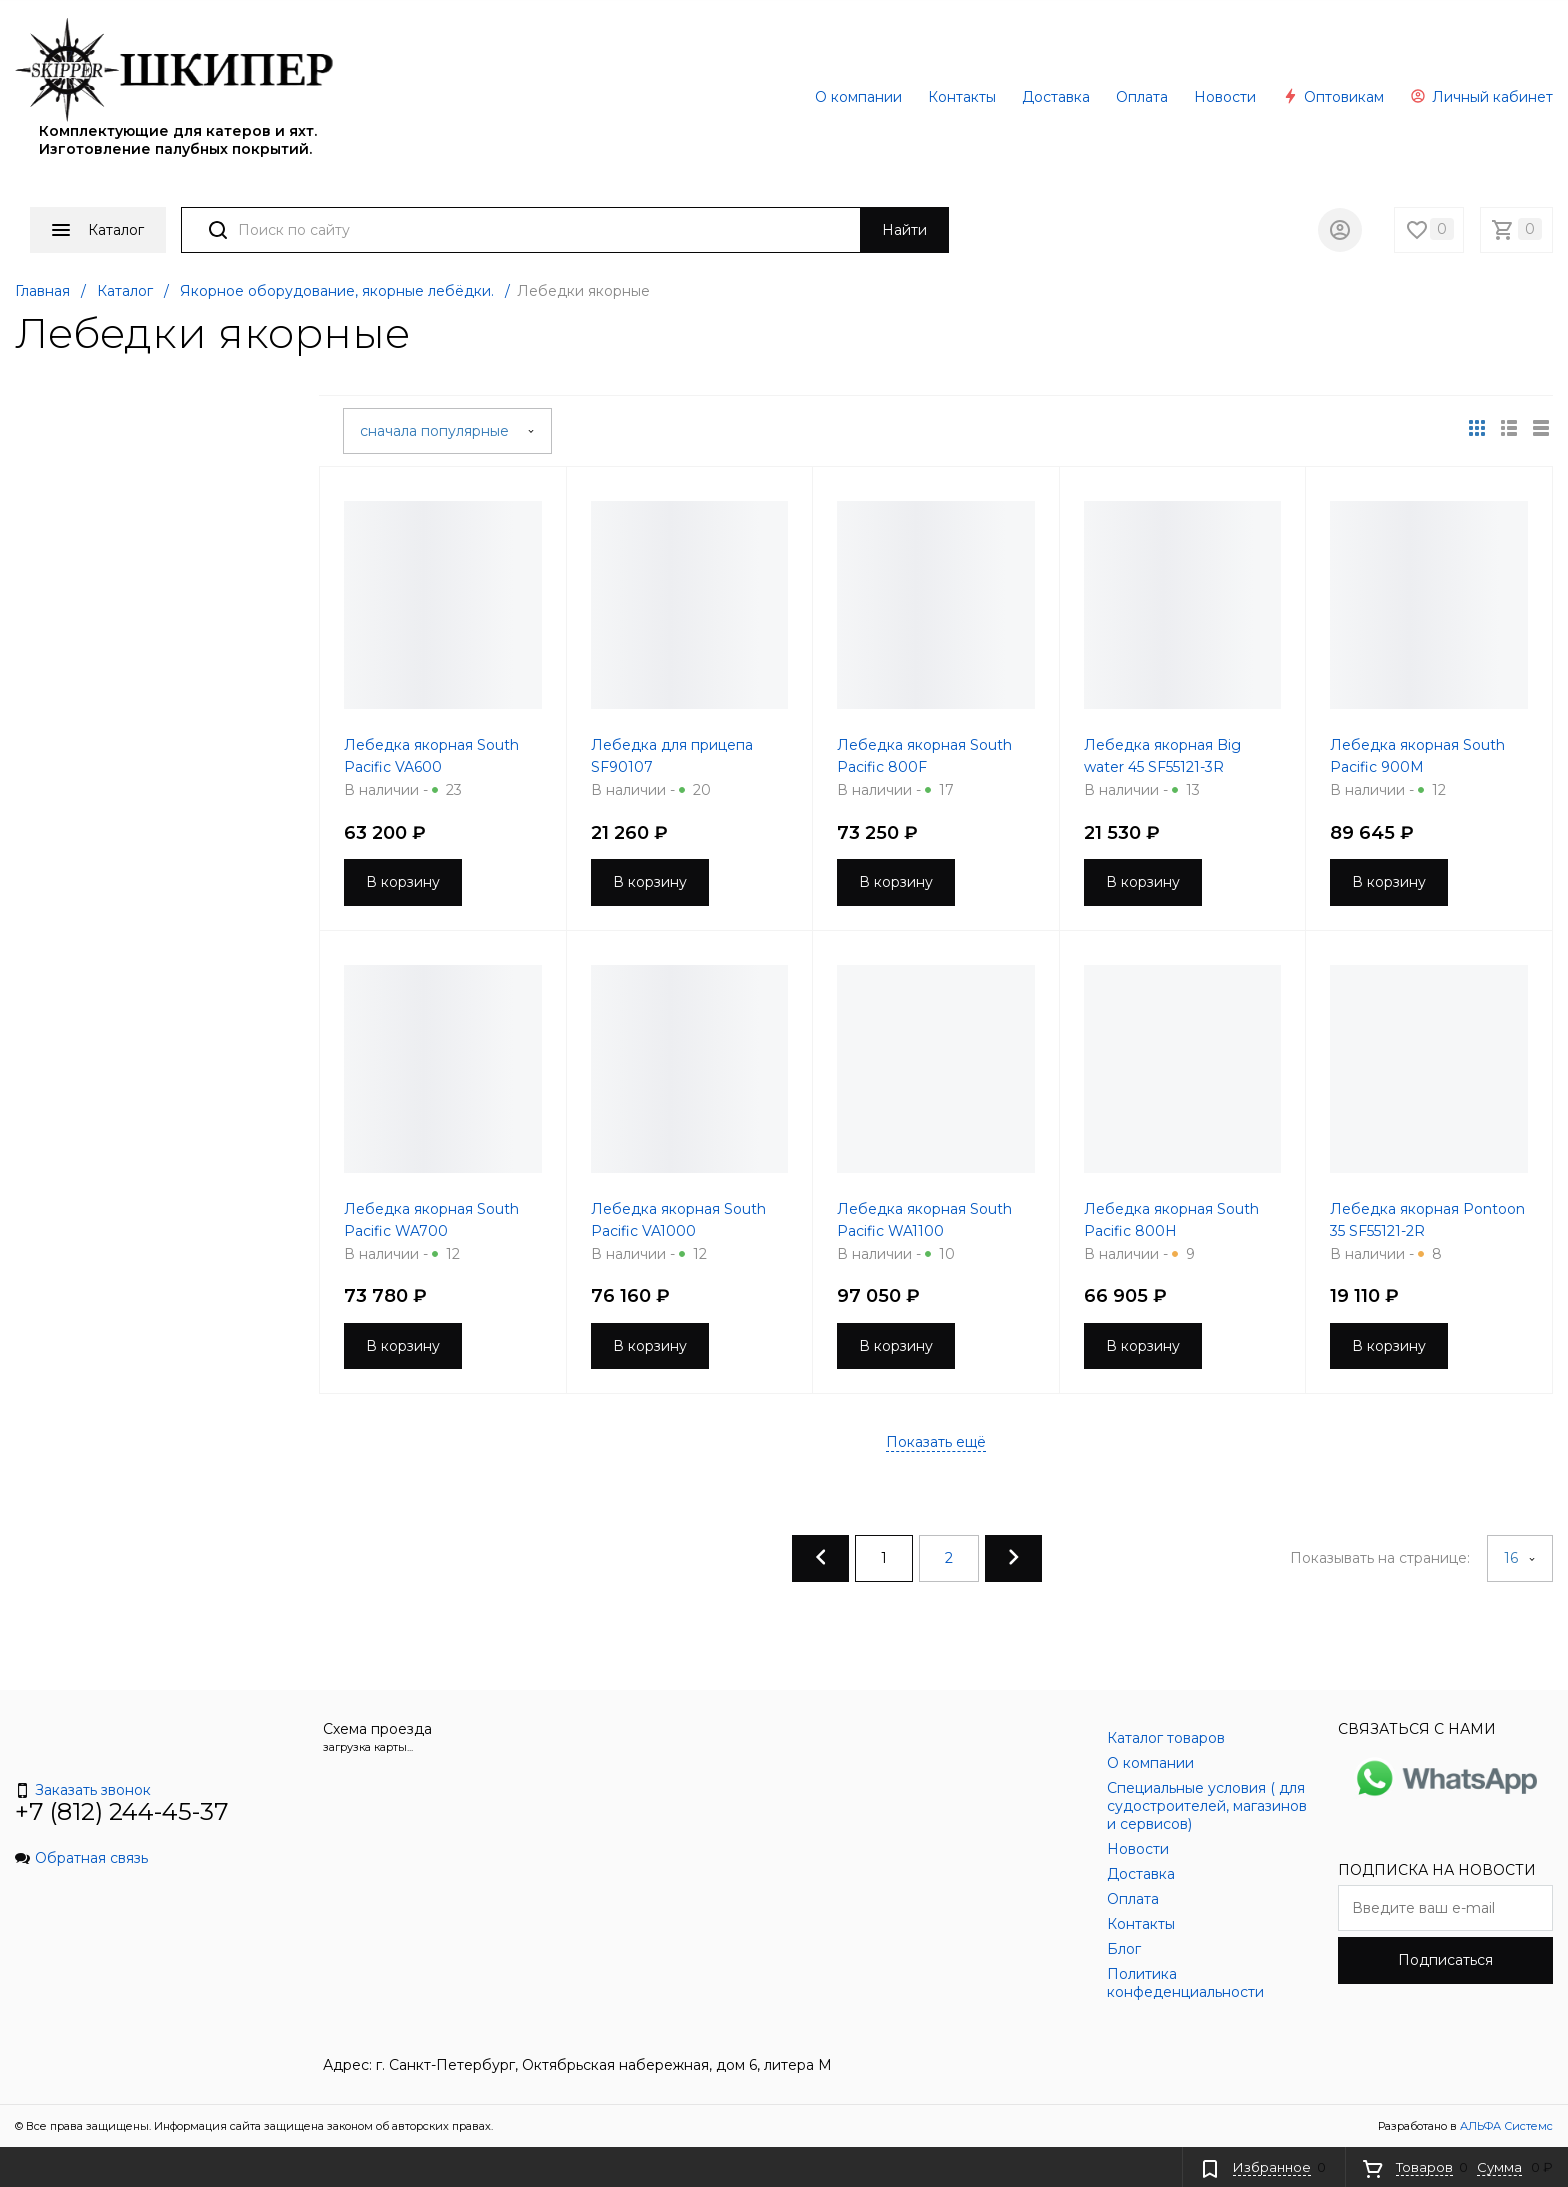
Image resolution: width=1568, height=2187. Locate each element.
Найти (904, 230)
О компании (858, 97)
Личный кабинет (1481, 97)
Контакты (962, 97)
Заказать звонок (83, 1790)
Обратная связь (81, 1858)
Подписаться (1445, 1960)
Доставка (1056, 97)
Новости (1225, 97)
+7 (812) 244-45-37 (122, 1811)
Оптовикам (1333, 97)
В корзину (403, 882)
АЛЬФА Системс (1505, 2126)
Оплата (1142, 97)
